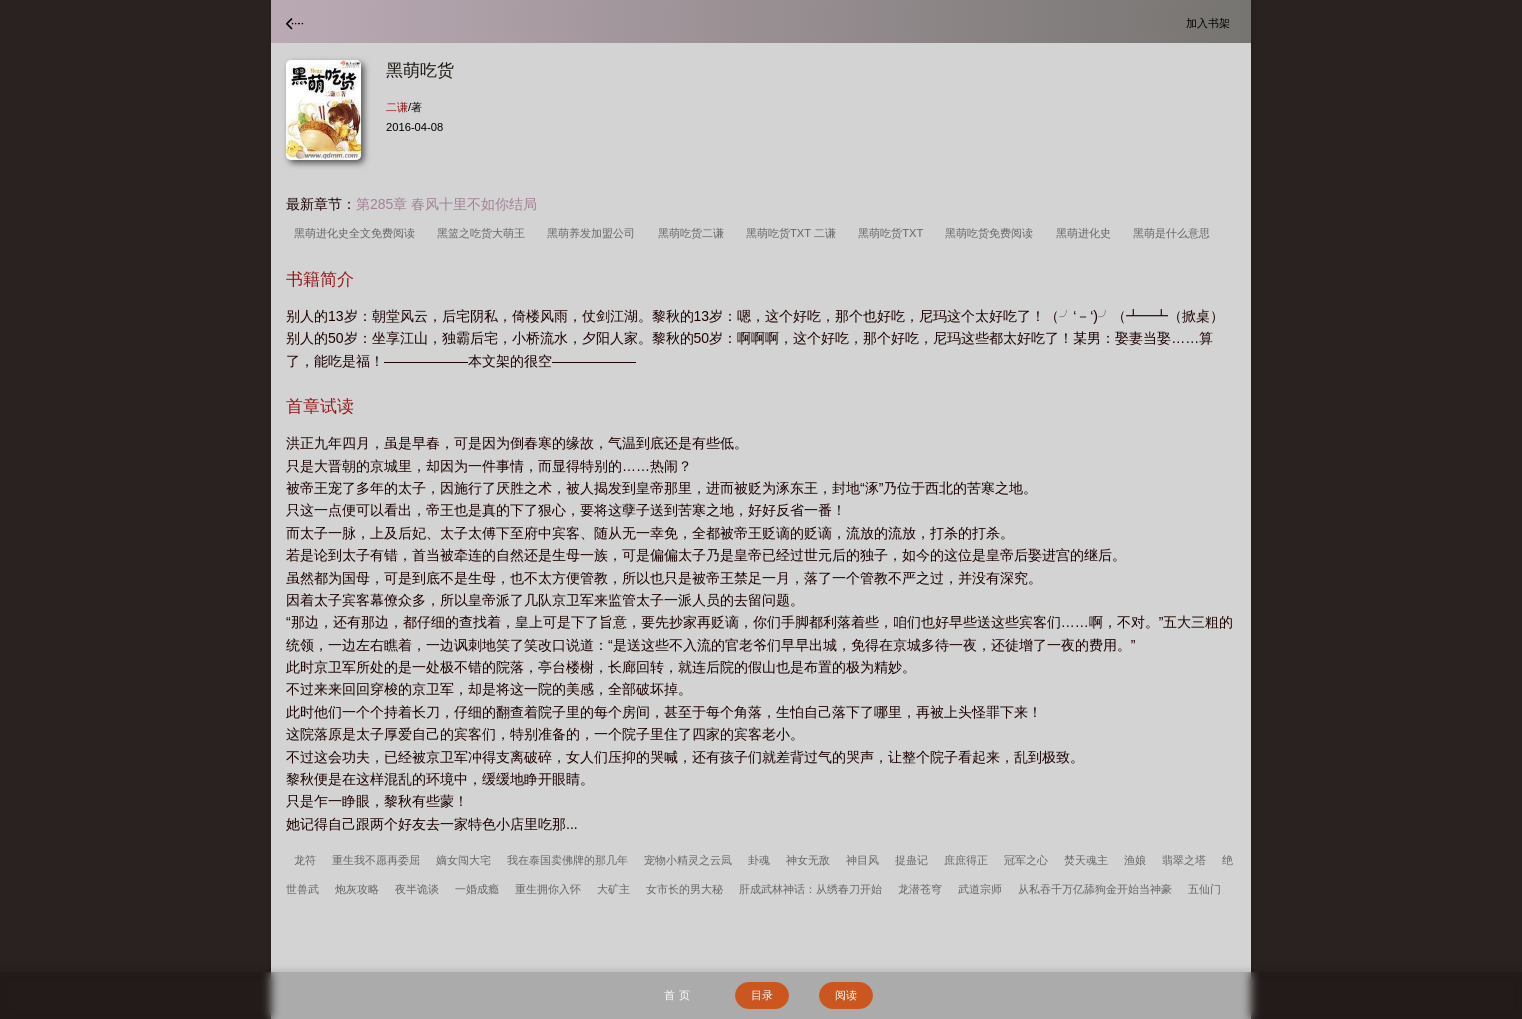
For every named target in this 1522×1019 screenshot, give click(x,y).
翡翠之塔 (1184, 860)
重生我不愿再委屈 (376, 860)
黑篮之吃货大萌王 (484, 233)
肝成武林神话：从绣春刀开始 (810, 889)
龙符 (305, 860)
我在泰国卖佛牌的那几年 (567, 860)
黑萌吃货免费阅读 (992, 233)
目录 (762, 995)
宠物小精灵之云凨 (688, 860)
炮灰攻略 (357, 889)
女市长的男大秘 (684, 889)
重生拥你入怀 (548, 889)
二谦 (397, 107)
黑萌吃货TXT (893, 233)
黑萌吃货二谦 (694, 233)
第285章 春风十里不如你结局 (446, 204)
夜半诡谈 (417, 889)
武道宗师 (980, 889)
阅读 (846, 995)
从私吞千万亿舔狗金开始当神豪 (1095, 889)
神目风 (862, 860)
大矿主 (613, 889)
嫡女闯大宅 (463, 860)
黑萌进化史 (1086, 233)
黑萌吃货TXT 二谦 (794, 233)
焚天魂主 (1086, 860)
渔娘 (1135, 860)
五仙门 (1204, 889)
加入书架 (1211, 22)
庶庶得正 (966, 860)
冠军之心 (1026, 860)
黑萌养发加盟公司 (594, 233)
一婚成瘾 (477, 889)
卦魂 (759, 860)
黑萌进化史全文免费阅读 (357, 233)
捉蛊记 (911, 860)
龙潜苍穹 (920, 889)
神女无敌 (808, 860)
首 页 (676, 995)
